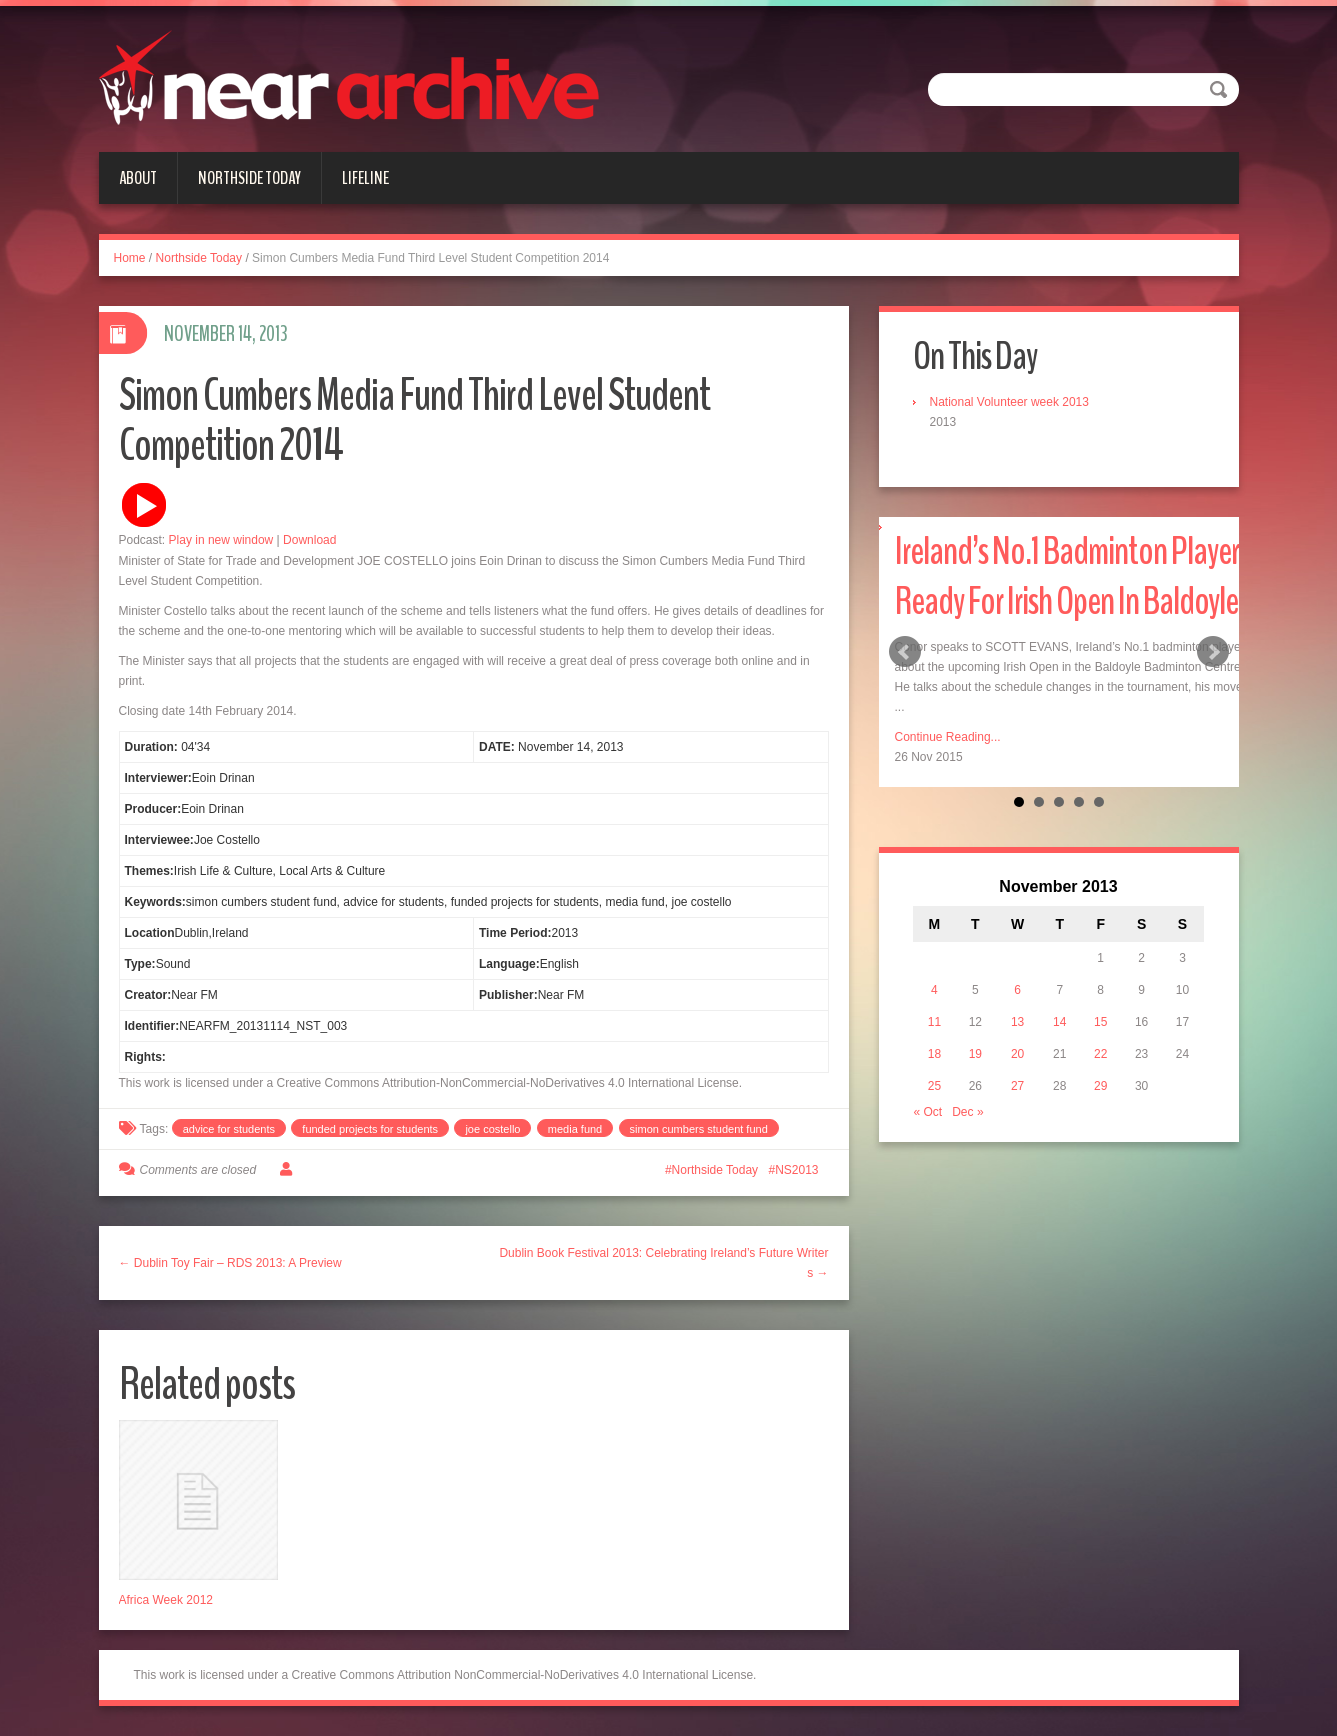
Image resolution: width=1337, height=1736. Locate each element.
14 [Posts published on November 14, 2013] (1059, 1022)
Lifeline (365, 178)
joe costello (492, 1129)
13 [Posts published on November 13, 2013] (1017, 1022)
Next (1213, 652)
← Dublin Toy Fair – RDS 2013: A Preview (230, 1263)
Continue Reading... (948, 737)
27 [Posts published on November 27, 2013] (1017, 1086)
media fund (575, 1129)
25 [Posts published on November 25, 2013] (934, 1086)
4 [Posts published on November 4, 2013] (934, 990)
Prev (905, 652)
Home (130, 258)
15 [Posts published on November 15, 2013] (1100, 1022)
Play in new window (221, 540)
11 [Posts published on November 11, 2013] (934, 1022)
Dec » (967, 1112)
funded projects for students (370, 1129)
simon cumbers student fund (699, 1129)
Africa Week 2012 (166, 1600)
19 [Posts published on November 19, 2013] (975, 1054)
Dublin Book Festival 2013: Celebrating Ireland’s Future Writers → (663, 1263)
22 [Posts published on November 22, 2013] (1100, 1054)
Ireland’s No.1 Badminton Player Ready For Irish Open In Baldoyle (1067, 576)
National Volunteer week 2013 (1009, 402)
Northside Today (249, 178)
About (138, 178)
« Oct (928, 1112)
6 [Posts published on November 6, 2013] (1017, 990)
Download (309, 540)
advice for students (229, 1129)
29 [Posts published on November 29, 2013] (1100, 1086)
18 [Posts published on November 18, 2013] (934, 1054)
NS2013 (796, 1170)
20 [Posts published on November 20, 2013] (1017, 1054)
